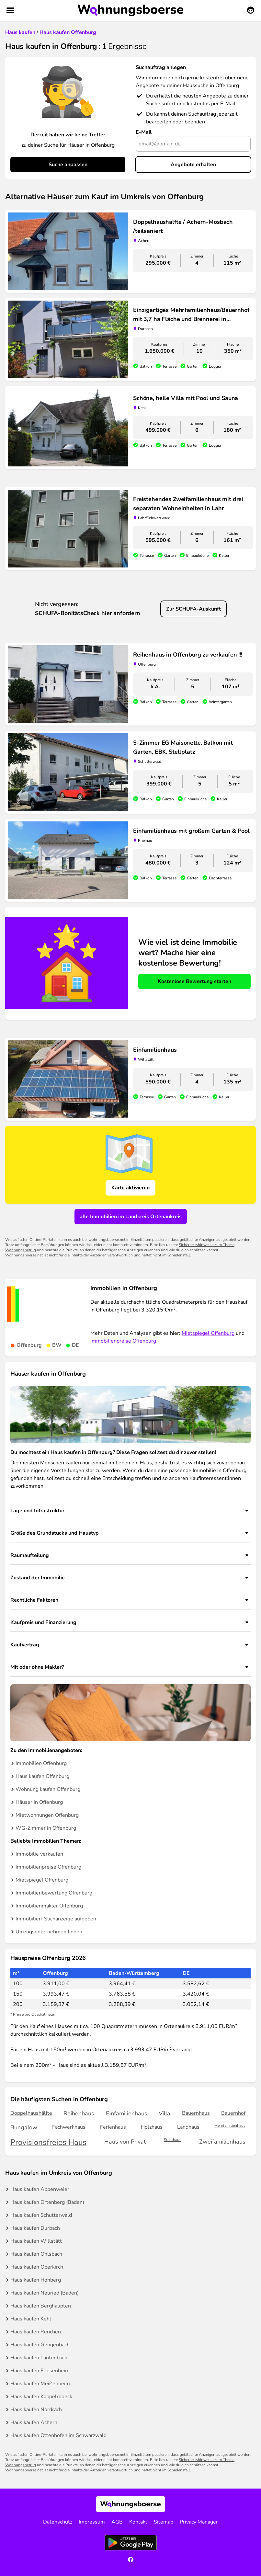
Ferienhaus (113, 2127)
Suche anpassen (68, 164)
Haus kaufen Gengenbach (40, 2344)
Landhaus (188, 2127)
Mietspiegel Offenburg (208, 1333)
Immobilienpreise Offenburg (123, 1341)
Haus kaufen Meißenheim (40, 2383)
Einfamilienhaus (126, 2113)
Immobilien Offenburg (41, 1763)
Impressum (92, 2521)
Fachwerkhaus (68, 2127)
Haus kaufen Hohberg (35, 2280)
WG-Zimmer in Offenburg (46, 1828)
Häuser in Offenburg (39, 1802)
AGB (117, 2521)
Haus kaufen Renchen (35, 2331)
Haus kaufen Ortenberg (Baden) (47, 2202)
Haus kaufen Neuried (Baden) (44, 2292)
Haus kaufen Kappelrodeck (41, 2396)
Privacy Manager (199, 2521)
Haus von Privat (125, 2142)
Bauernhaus (196, 2113)
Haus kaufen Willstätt (36, 2241)
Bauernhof (233, 2113)
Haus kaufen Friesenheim (40, 2370)
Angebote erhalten (193, 164)
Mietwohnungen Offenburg (47, 1815)
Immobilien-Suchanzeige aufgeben (56, 1918)
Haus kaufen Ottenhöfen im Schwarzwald (58, 2435)
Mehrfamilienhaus (229, 2125)
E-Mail (144, 132)
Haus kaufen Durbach (35, 2228)
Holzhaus (152, 2127)
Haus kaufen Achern (33, 2422)
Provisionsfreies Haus (48, 2142)
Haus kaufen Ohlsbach (36, 2254)
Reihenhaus (78, 2113)
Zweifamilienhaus (222, 2142)
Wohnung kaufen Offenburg (48, 1789)
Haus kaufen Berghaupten (40, 2305)
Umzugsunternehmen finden (49, 1931)
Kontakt (138, 2521)
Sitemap (163, 2521)
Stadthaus (172, 2139)
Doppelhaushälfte (31, 2113)
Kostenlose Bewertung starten (194, 981)
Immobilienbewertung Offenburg (54, 1892)
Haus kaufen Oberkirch (36, 2267)
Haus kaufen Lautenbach (38, 2357)
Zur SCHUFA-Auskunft (193, 609)
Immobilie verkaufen (39, 1854)
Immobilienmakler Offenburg (49, 1905)
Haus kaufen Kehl (30, 2318)
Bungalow (23, 2127)
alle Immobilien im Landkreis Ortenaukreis (131, 1216)
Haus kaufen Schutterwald (41, 2215)
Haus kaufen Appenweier (39, 2189)
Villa (164, 2113)
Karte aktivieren (130, 1187)
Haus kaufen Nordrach (36, 2409)
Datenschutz (57, 2521)
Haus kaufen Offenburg (42, 1776)
